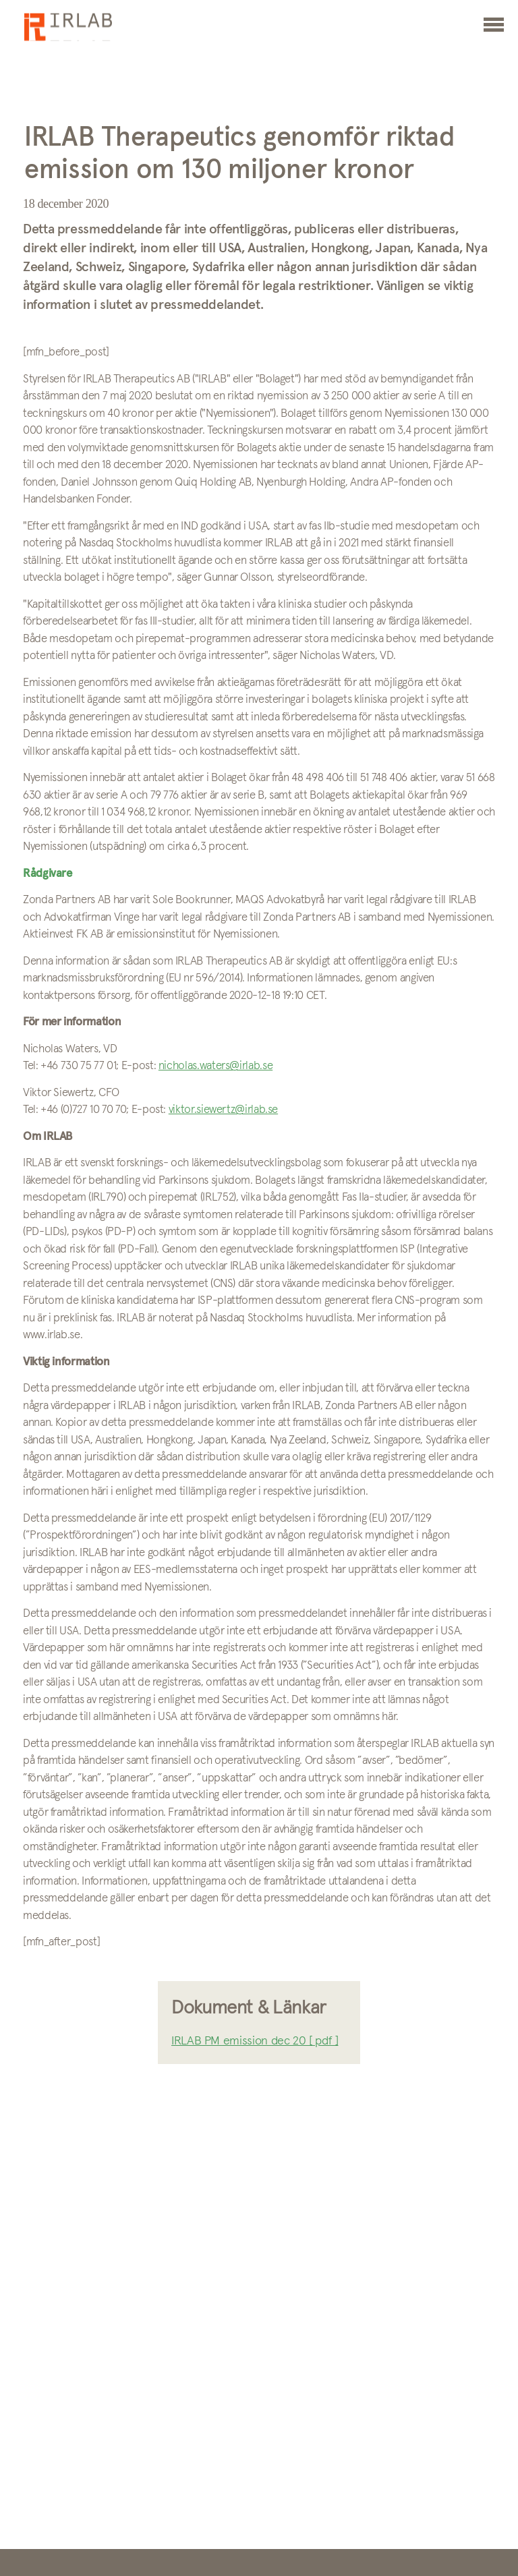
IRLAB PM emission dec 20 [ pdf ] (254, 2041)
